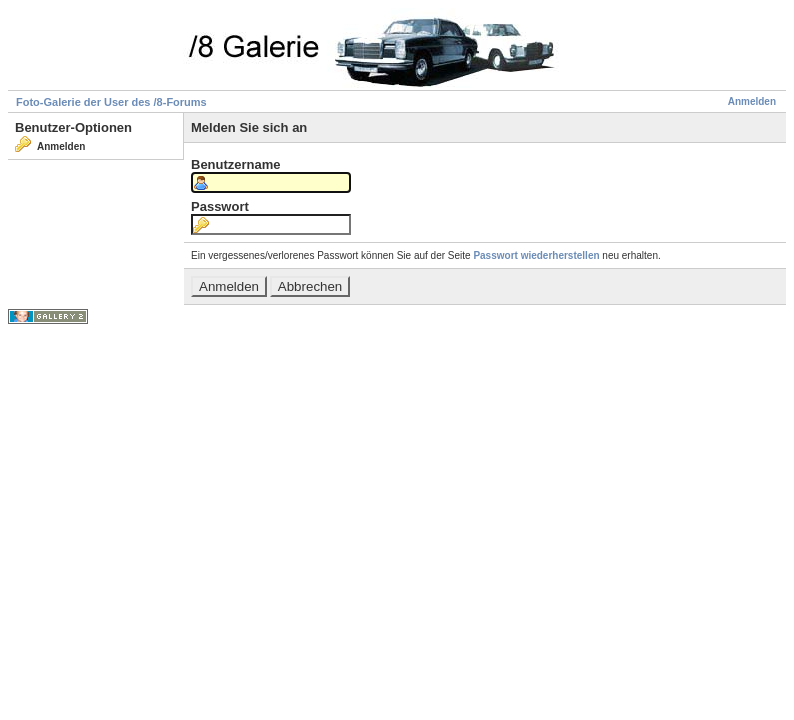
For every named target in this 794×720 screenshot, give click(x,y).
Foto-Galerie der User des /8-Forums (111, 102)
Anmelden (752, 101)
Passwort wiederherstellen (536, 255)
